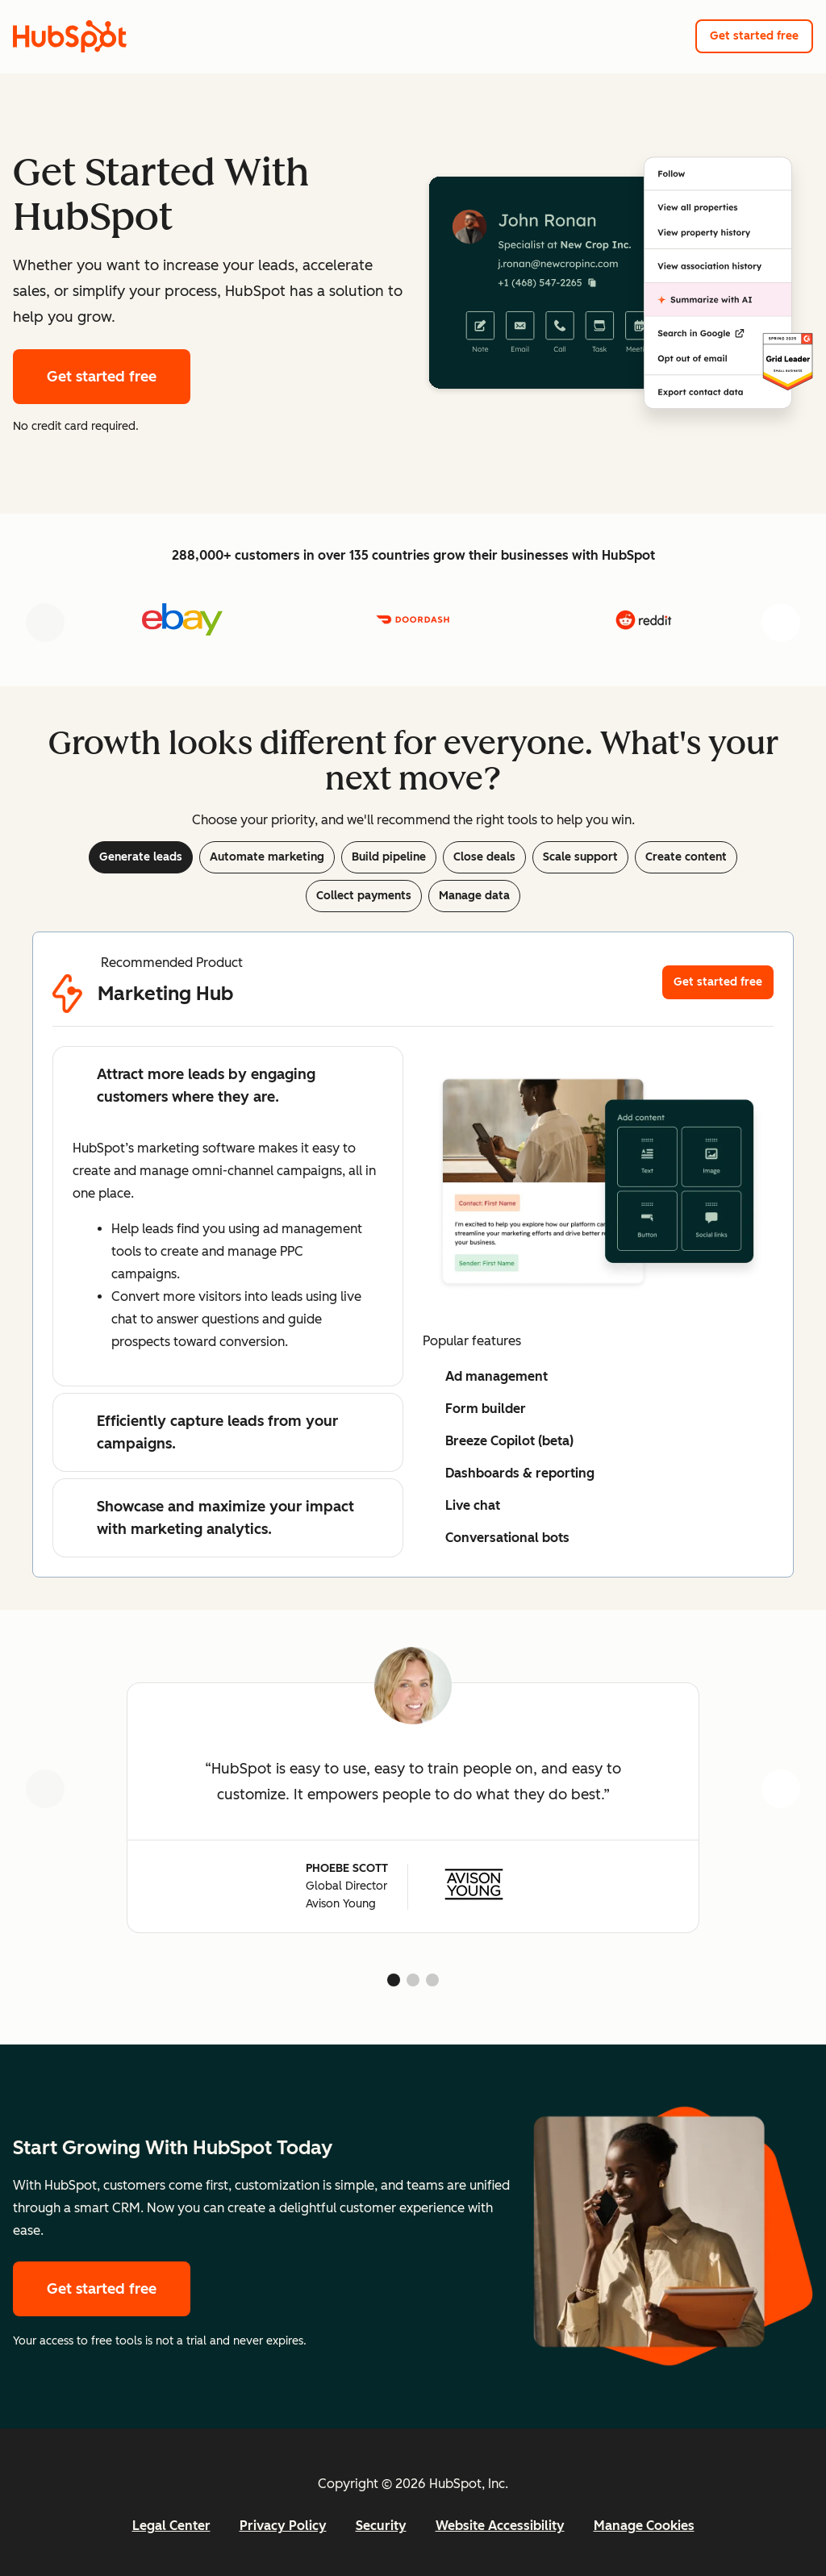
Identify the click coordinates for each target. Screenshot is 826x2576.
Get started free (754, 36)
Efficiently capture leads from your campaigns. (205, 1432)
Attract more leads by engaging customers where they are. (194, 1085)
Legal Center (171, 2525)
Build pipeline (389, 857)
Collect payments (363, 895)
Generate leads (140, 857)
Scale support (580, 857)
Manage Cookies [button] (644, 2525)
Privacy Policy (283, 2525)
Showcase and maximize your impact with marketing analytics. (213, 1518)
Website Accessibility (500, 2525)
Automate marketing (267, 857)
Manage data (474, 895)
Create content (686, 857)
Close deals (484, 857)
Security (381, 2525)
